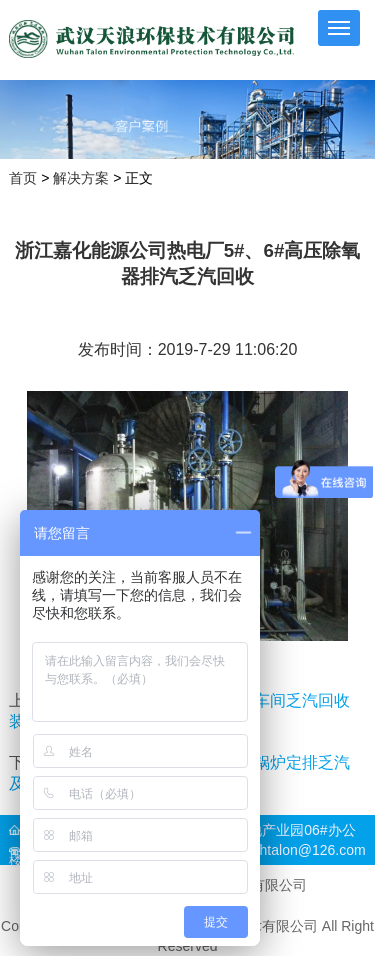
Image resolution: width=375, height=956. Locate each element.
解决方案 (81, 178)
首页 (23, 178)
